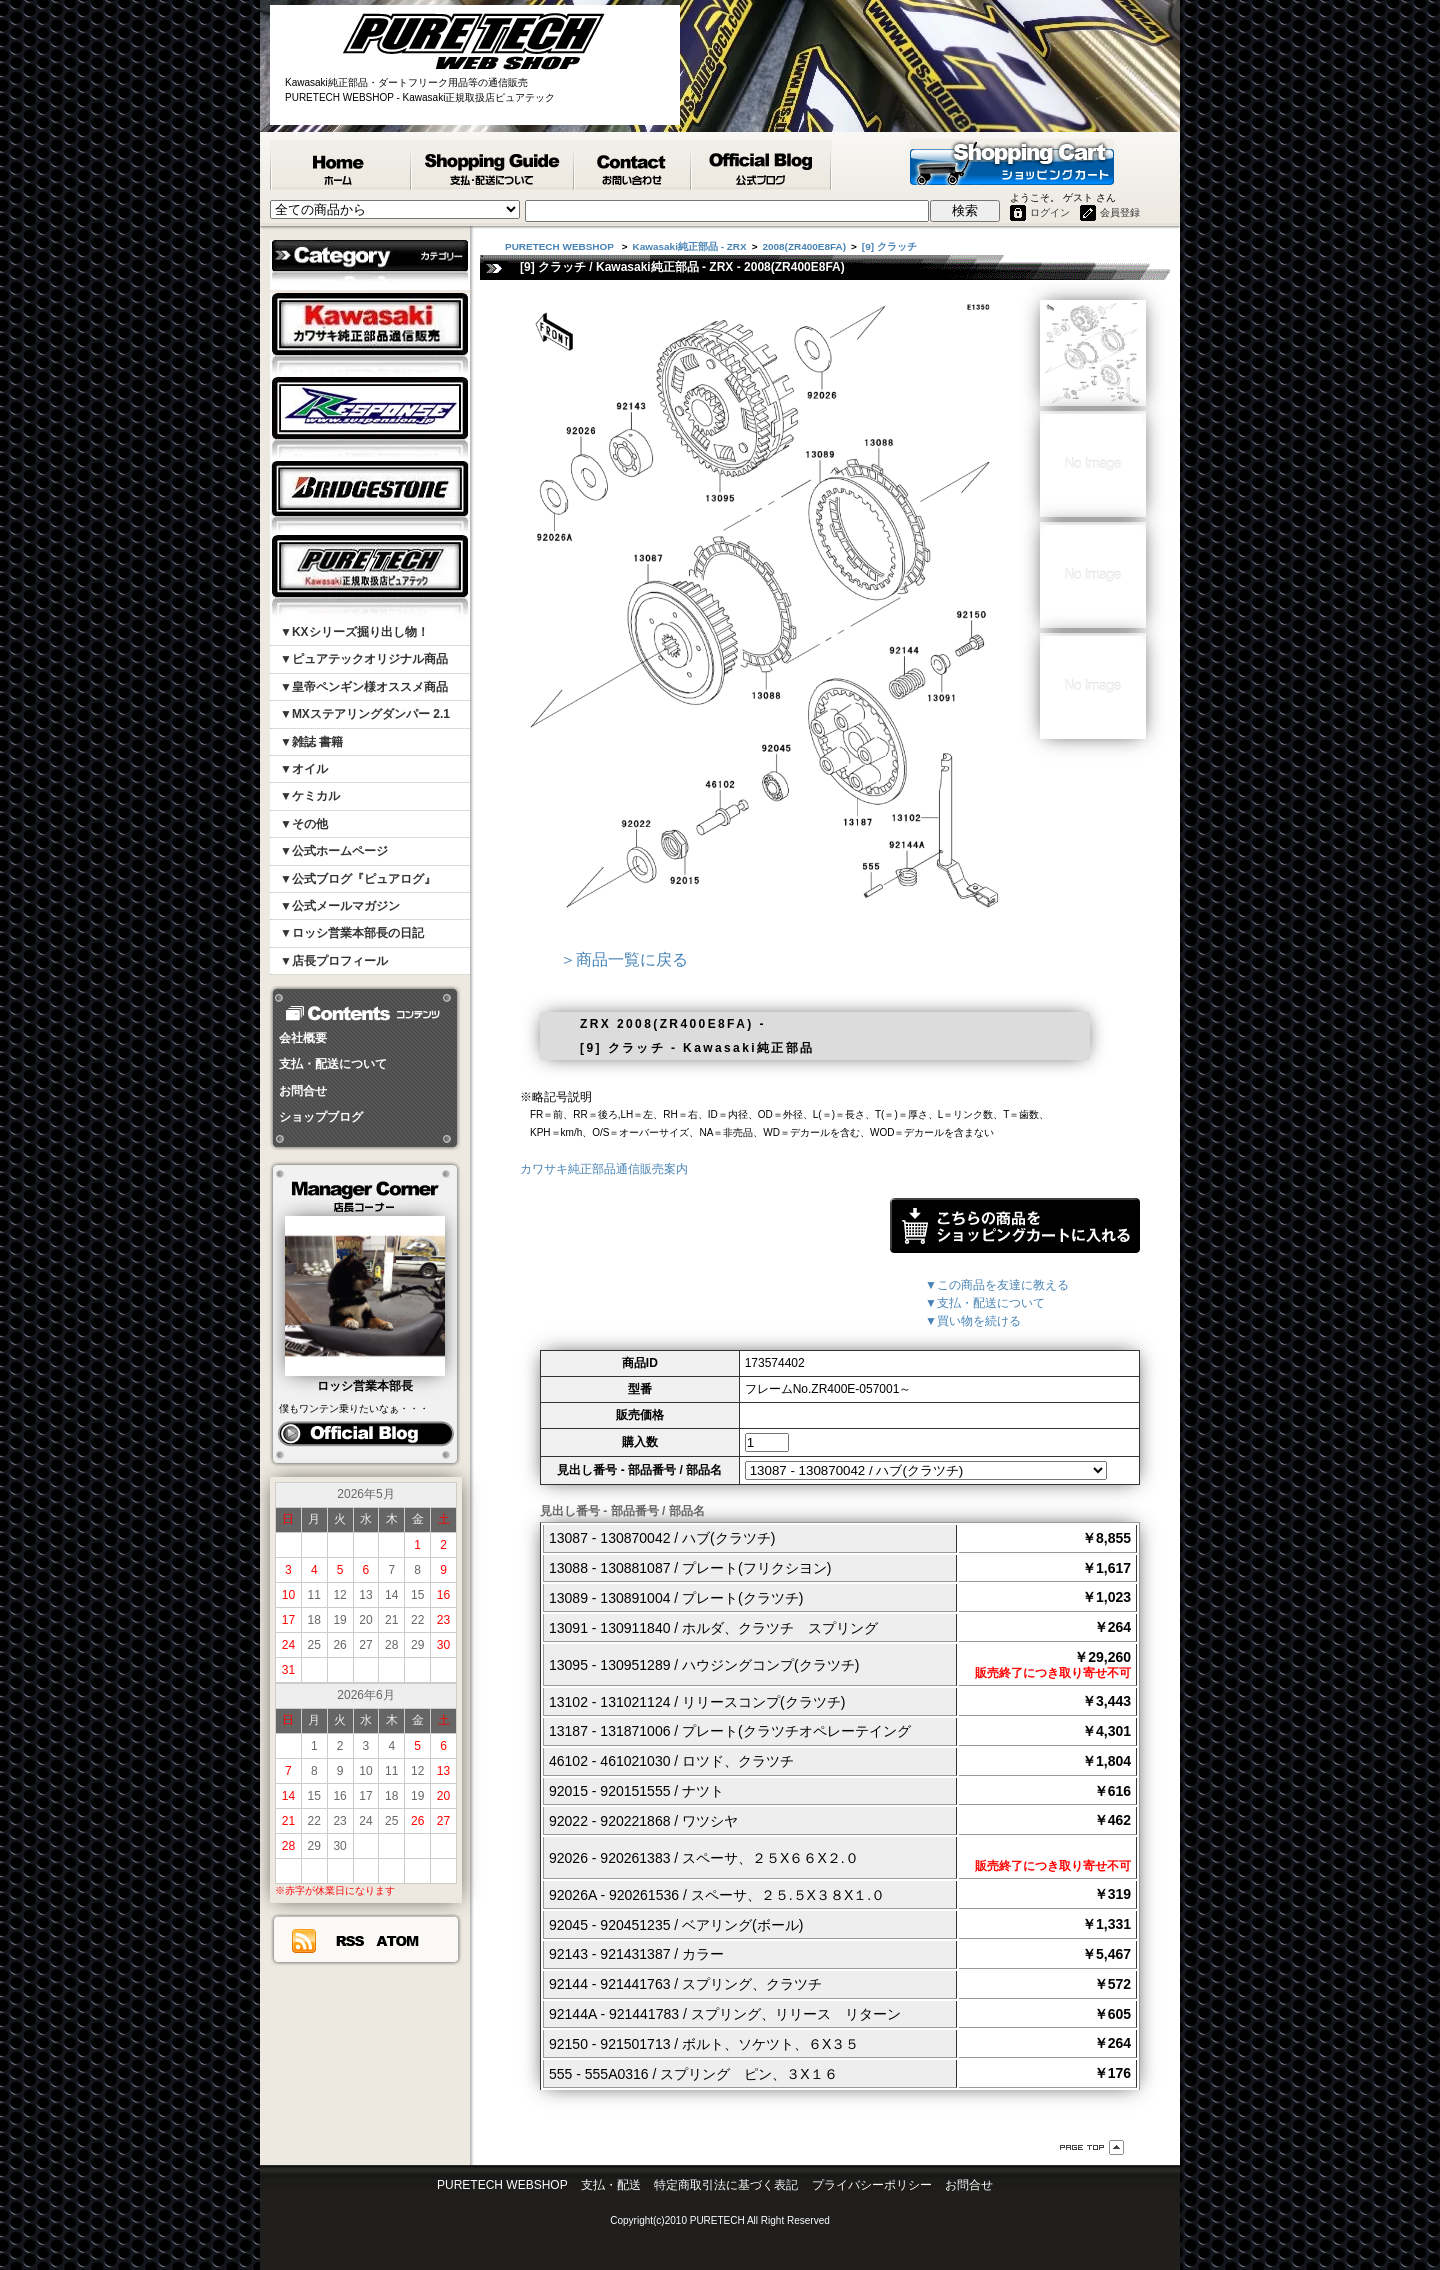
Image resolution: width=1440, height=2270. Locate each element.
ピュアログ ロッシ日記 (365, 1434)
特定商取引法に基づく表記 (726, 2185)
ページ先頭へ (1092, 2147)
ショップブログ (321, 1117)
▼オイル (304, 769)
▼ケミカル (310, 796)
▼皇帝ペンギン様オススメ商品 (364, 687)
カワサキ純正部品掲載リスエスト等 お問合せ (633, 165)
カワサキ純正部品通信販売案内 (604, 1169)
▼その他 (304, 824)
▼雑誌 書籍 (311, 742)
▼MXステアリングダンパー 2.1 (365, 714)
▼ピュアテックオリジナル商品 (364, 659)
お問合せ (303, 1091)
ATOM (398, 1941)
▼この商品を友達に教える (997, 1285)
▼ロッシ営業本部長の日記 (352, 933)
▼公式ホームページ (334, 851)
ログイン (1050, 212)
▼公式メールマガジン (340, 906)
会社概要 (303, 1038)
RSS (349, 1941)
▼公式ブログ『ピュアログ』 (358, 879)
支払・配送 (611, 2185)
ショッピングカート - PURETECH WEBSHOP (1012, 162)
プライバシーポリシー (872, 2185)
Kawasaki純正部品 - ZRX (690, 246)
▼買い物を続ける (973, 1321)
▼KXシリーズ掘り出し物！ (354, 632)
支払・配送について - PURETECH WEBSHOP (493, 165)
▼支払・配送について (985, 1303)
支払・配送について (333, 1064)
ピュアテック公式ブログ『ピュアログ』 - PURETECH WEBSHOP (762, 165)
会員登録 (1120, 212)
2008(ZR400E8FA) (804, 246)
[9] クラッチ (889, 246)
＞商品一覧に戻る (624, 959)
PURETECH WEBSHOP (341, 165)
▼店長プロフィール (334, 961)
